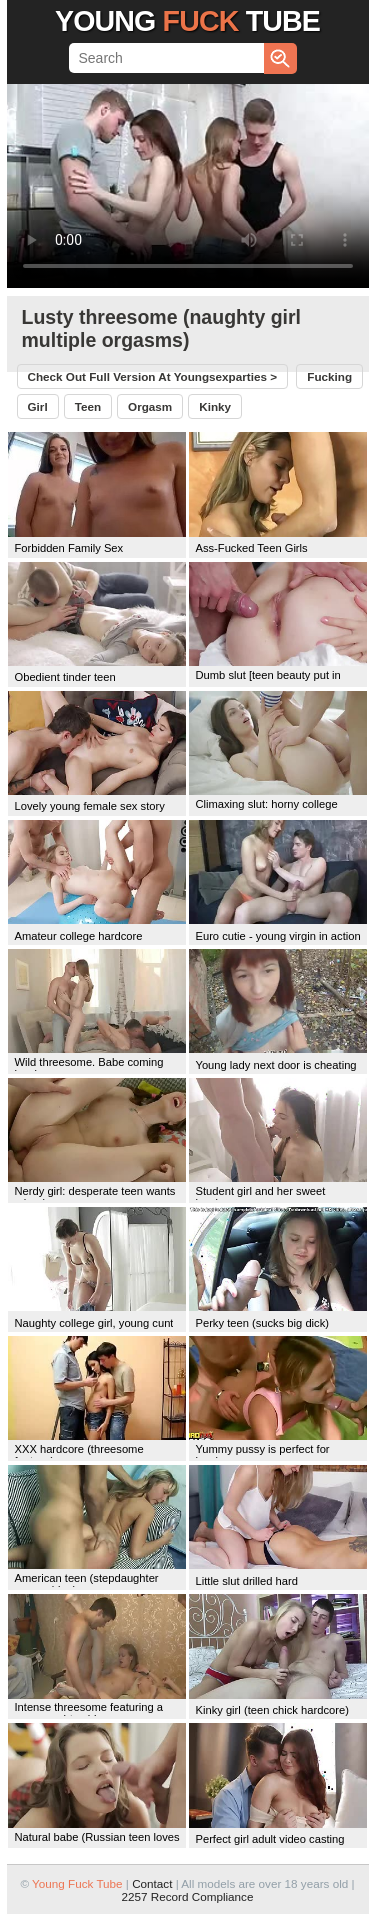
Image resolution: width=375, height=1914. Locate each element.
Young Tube (187, 21)
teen (88, 406)
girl (38, 406)
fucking (329, 376)
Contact (152, 1883)
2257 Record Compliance (188, 1896)
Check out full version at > (153, 376)
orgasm (150, 406)
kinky (215, 406)
